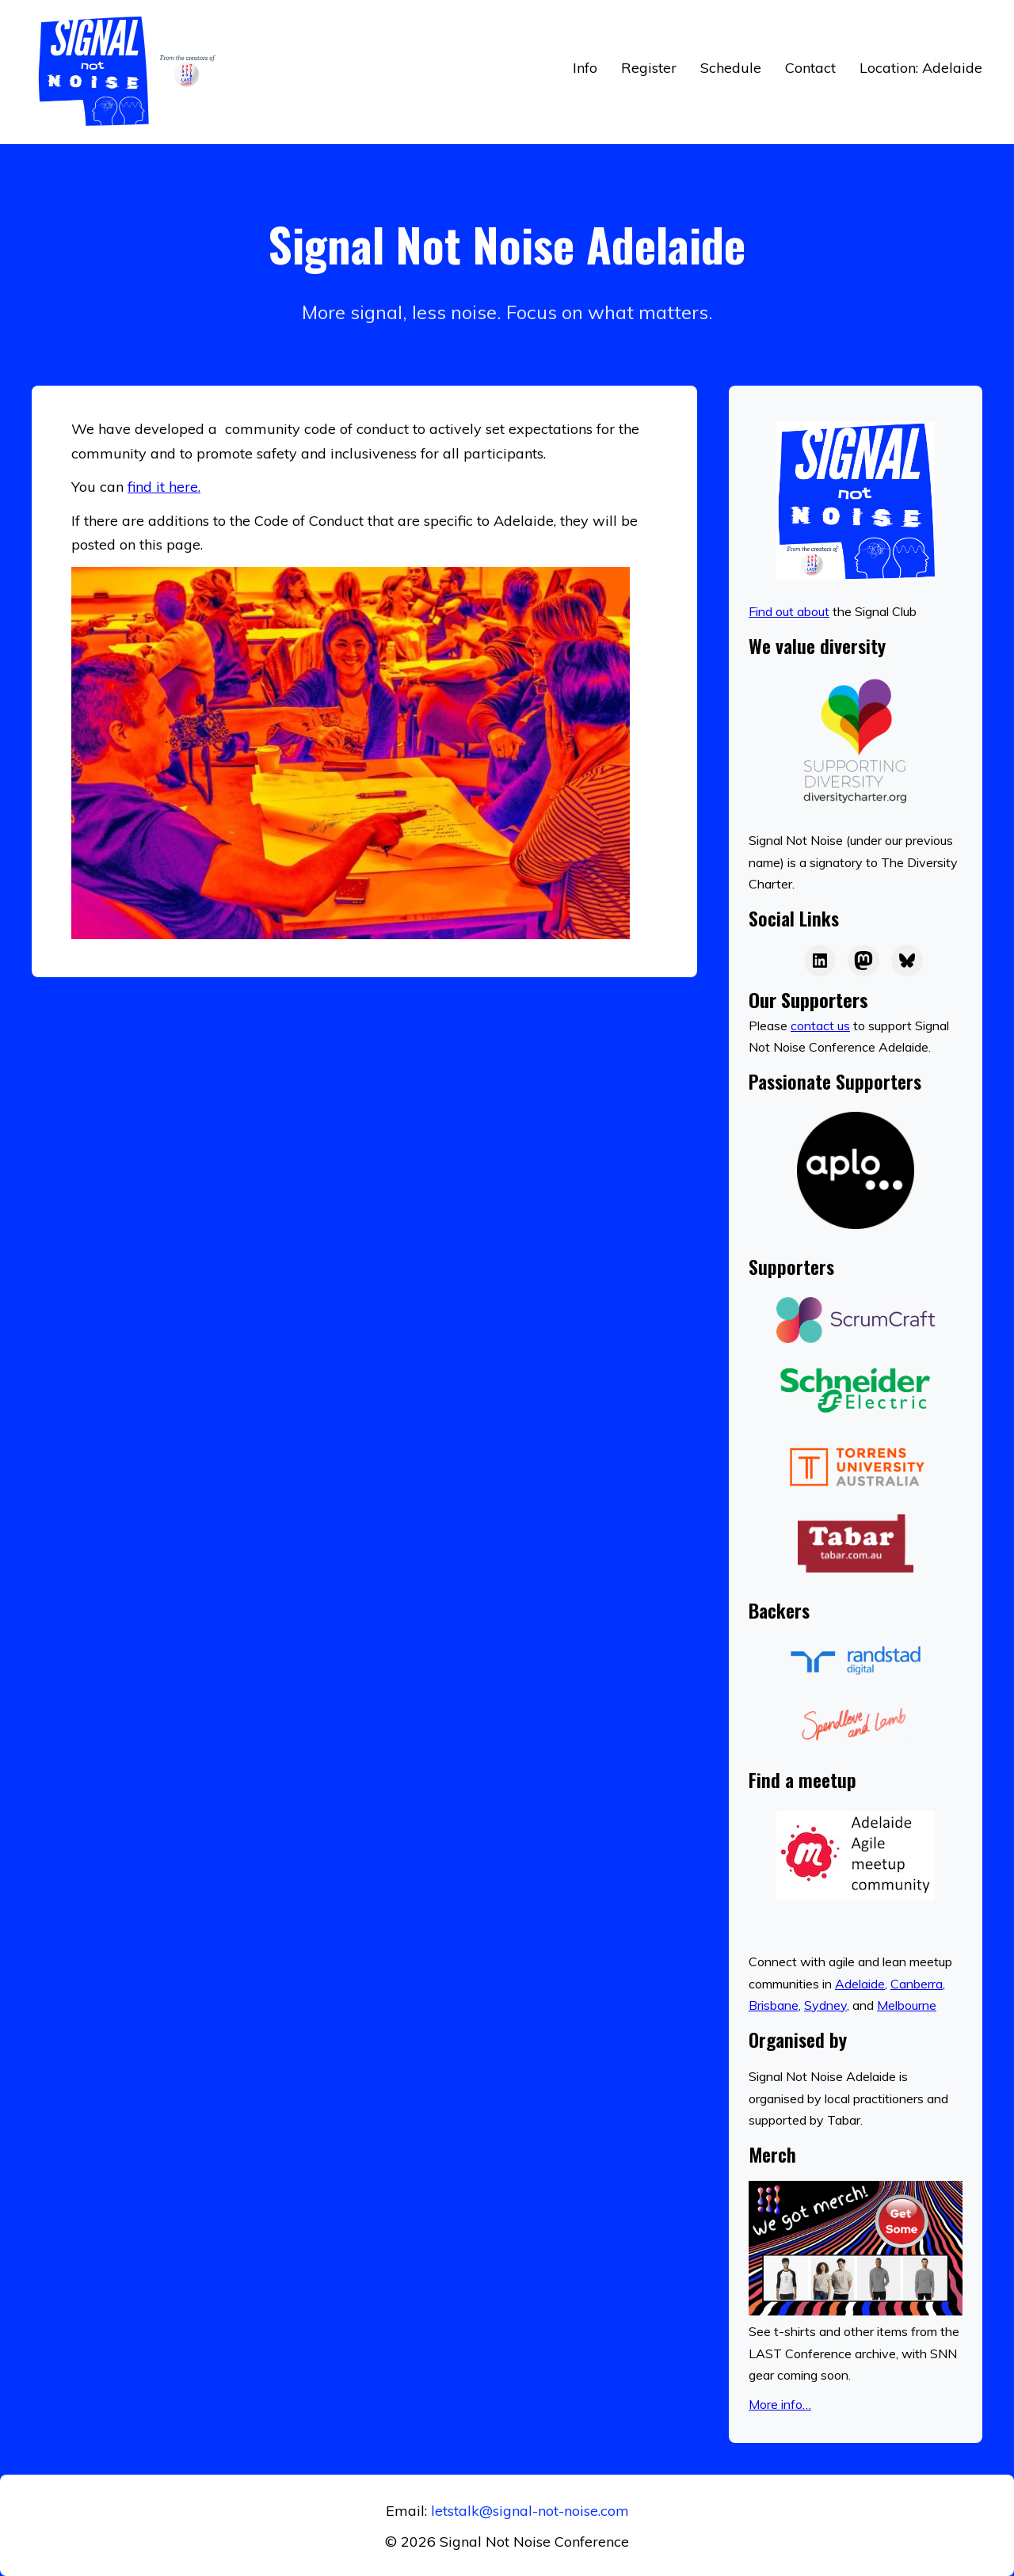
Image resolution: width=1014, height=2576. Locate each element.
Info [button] (585, 68)
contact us (820, 1025)
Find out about (789, 611)
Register (649, 68)
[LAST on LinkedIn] (820, 960)
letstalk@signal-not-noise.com (530, 2511)
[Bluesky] (907, 960)
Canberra (916, 1984)
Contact (810, 68)
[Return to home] (131, 71)
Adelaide (860, 1984)
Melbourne (906, 2005)
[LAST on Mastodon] (863, 960)
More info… (780, 2404)
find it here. (164, 487)
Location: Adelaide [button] (921, 68)
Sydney (825, 2005)
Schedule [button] (730, 68)
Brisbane (774, 2005)
